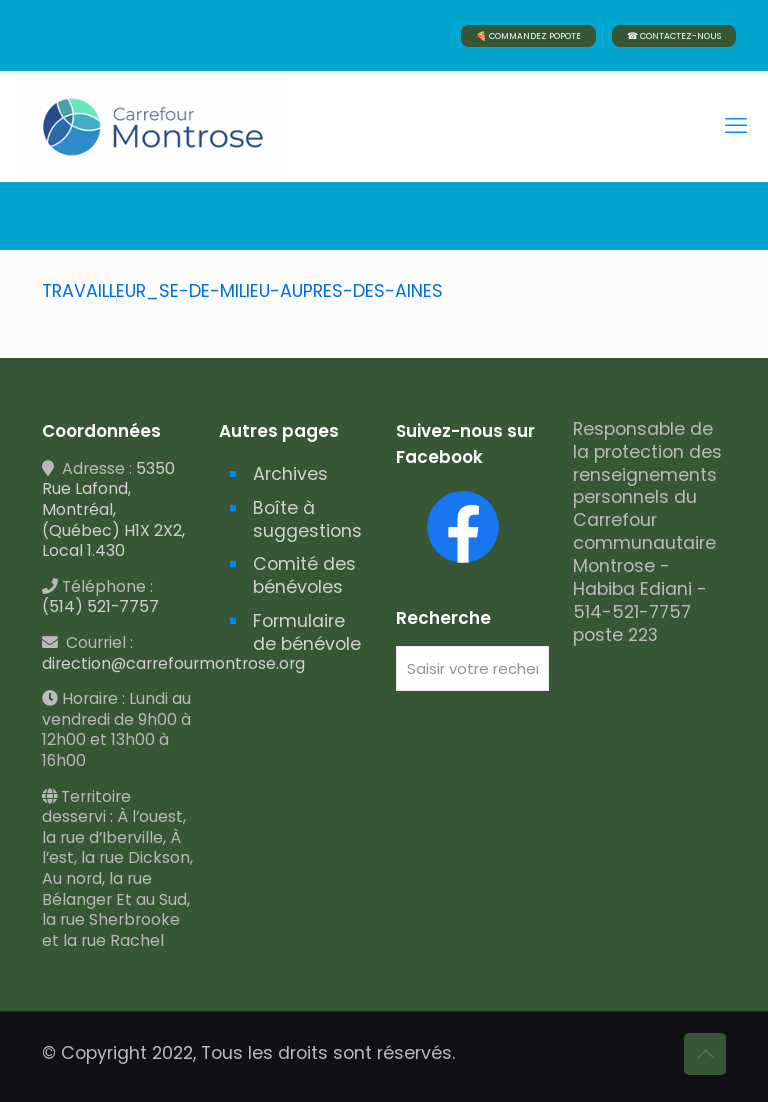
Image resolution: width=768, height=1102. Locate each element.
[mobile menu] (736, 126)
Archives (290, 474)
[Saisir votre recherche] (472, 668)
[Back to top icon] (705, 1054)
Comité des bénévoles (304, 575)
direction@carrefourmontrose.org (173, 663)
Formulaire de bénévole (307, 632)
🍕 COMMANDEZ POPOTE (528, 36)
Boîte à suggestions (307, 519)
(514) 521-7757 (100, 606)
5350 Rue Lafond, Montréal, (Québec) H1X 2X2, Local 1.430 (113, 509)
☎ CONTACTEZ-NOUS (674, 36)
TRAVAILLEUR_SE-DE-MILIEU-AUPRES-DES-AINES (242, 291)
